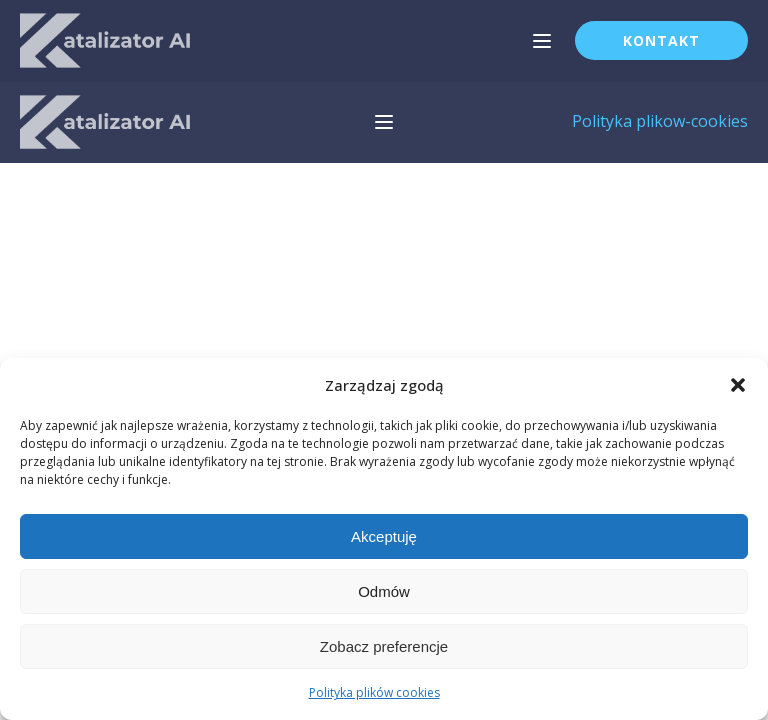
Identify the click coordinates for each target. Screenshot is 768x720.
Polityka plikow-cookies (660, 121)
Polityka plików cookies (374, 692)
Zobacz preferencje (384, 646)
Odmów (384, 591)
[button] (738, 385)
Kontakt (661, 40)
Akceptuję (384, 536)
